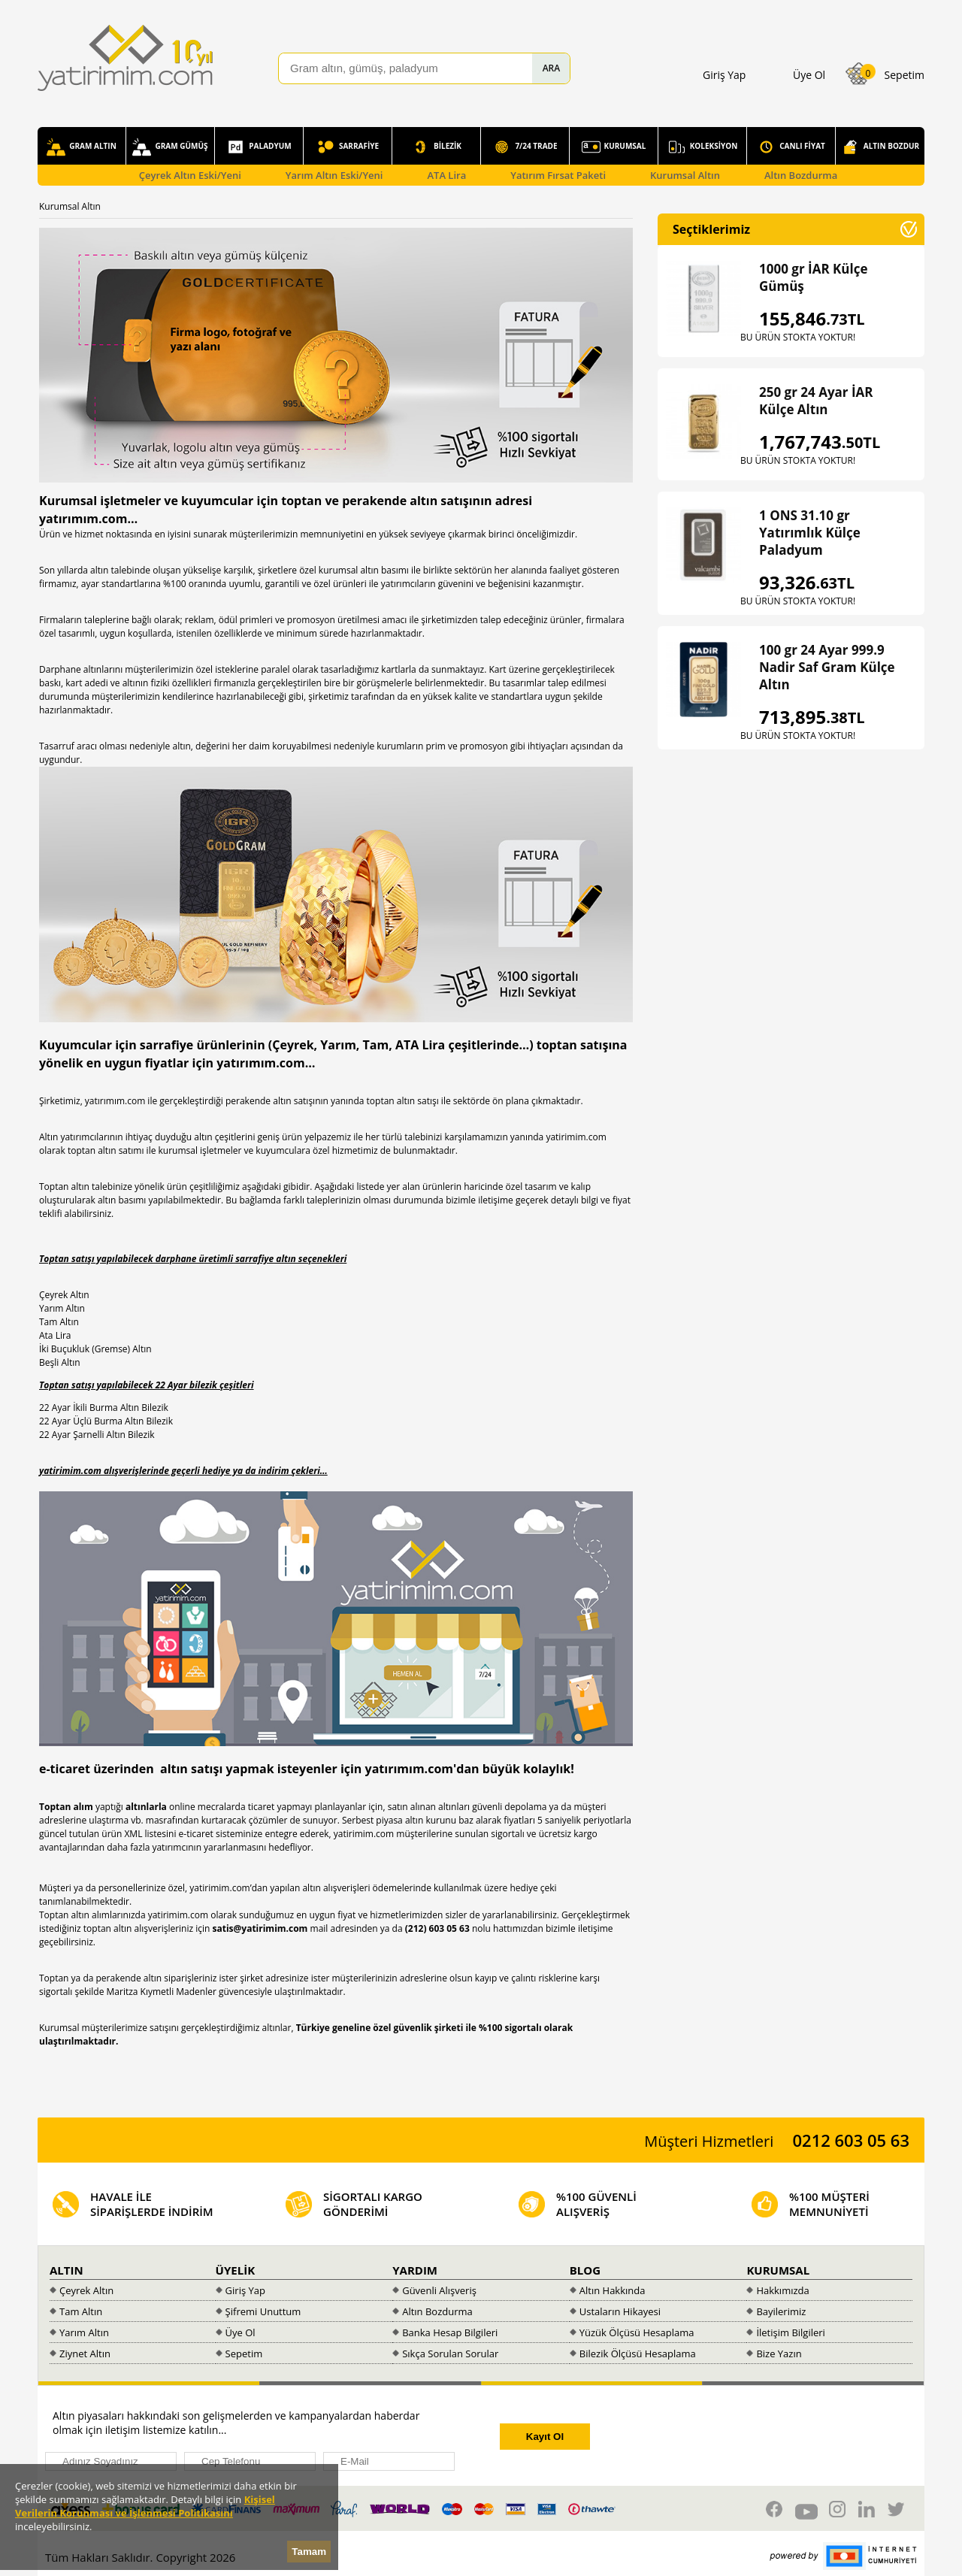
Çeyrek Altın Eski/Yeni (190, 175)
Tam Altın (80, 2311)
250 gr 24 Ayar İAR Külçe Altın (816, 400)
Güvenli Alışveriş (439, 2290)
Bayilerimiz (781, 2311)
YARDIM (414, 2270)
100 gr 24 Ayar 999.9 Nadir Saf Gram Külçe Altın (827, 667)
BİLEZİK (436, 147)
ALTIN (66, 2270)
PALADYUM (258, 147)
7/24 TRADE (524, 147)
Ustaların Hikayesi (620, 2311)
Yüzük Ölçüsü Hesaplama (636, 2332)
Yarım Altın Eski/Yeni (334, 175)
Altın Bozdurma (800, 175)
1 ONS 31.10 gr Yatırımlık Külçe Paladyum (810, 532)
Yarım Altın (84, 2332)
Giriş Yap (245, 2290)
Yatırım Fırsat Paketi (558, 175)
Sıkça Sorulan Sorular (450, 2353)
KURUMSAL (614, 147)
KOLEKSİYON (702, 147)
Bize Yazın (778, 2353)
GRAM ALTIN (81, 147)
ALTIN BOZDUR (880, 147)
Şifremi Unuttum (263, 2311)
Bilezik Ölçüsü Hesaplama (637, 2353)
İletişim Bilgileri (790, 2332)
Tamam (309, 2551)
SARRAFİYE (347, 147)
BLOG (585, 2270)
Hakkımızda (782, 2290)
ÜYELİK (236, 2270)
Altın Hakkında (612, 2290)
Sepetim (244, 2353)
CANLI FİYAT (791, 147)
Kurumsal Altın (685, 175)
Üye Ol (240, 2332)
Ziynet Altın (84, 2353)
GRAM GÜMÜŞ (169, 147)
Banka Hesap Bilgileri (450, 2332)
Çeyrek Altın (86, 2290)
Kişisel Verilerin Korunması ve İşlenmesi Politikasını (145, 2506)
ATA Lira (446, 175)
